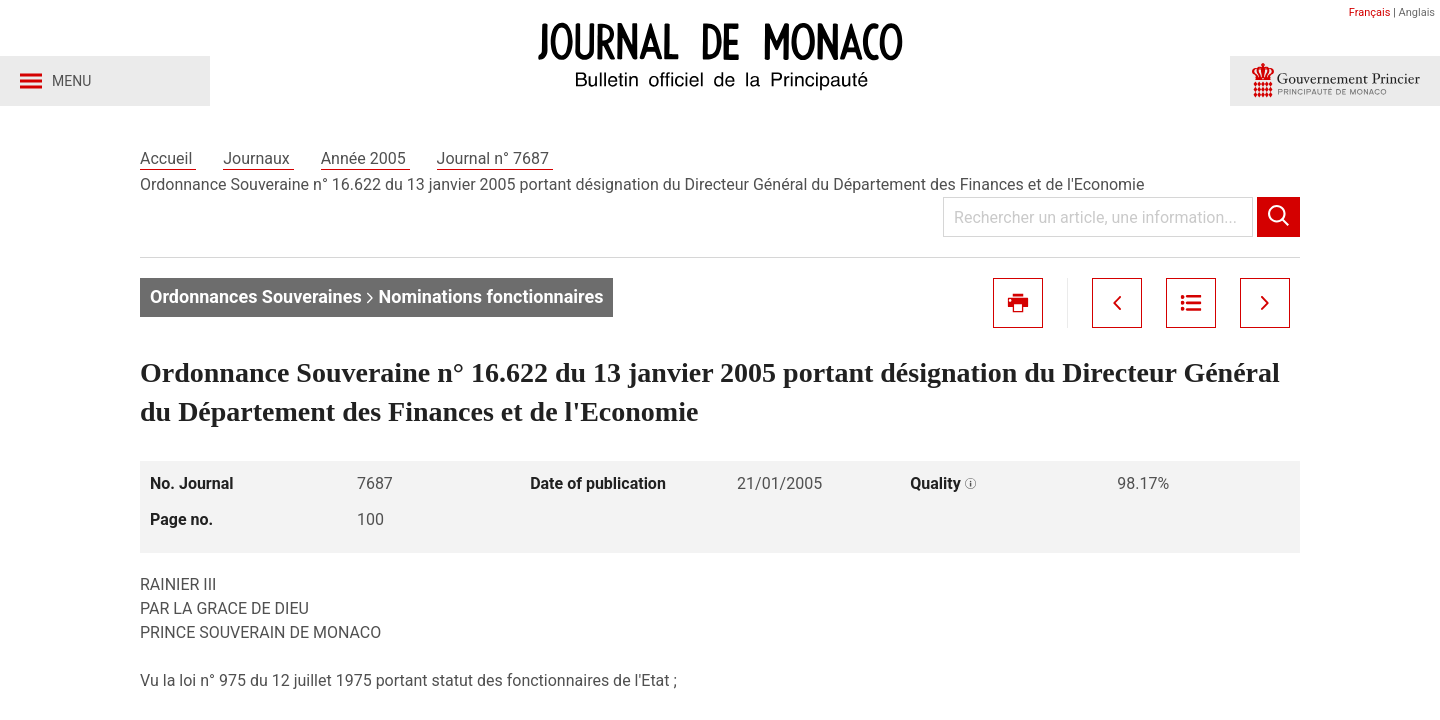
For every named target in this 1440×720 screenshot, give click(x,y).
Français (1370, 12)
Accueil (168, 158)
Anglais (1417, 12)
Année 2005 (365, 158)
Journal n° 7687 (495, 158)
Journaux (258, 158)
